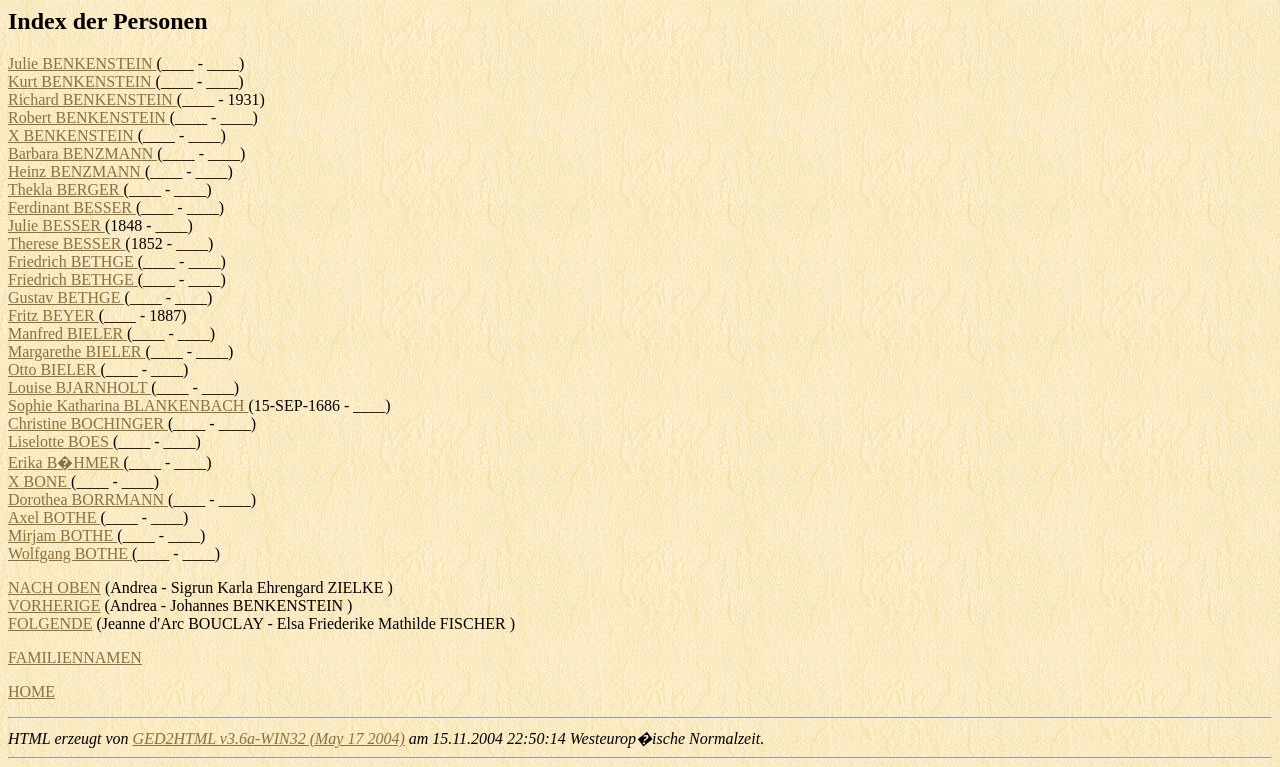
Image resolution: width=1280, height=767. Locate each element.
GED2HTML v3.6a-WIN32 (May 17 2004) (269, 738)
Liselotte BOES (60, 441)
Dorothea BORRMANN (88, 499)
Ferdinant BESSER (72, 207)
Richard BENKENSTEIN (92, 99)
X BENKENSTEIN (73, 135)
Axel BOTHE (54, 517)
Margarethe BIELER (76, 351)
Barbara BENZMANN (82, 153)
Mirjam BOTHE (62, 535)
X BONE (39, 481)
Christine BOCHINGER (88, 423)
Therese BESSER (66, 243)
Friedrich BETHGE (73, 261)
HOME (31, 691)
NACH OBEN (54, 587)
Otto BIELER (54, 369)
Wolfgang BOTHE (70, 553)
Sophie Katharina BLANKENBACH (128, 405)
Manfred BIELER (67, 333)
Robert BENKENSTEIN (89, 117)
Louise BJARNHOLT (79, 387)
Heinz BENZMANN (76, 171)
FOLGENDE (50, 623)
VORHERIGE (54, 605)
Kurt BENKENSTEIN (82, 81)
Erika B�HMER (66, 462)
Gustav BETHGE (66, 297)
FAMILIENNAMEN (75, 657)
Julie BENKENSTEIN (82, 63)
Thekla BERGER (66, 189)
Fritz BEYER (53, 315)
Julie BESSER (56, 225)
